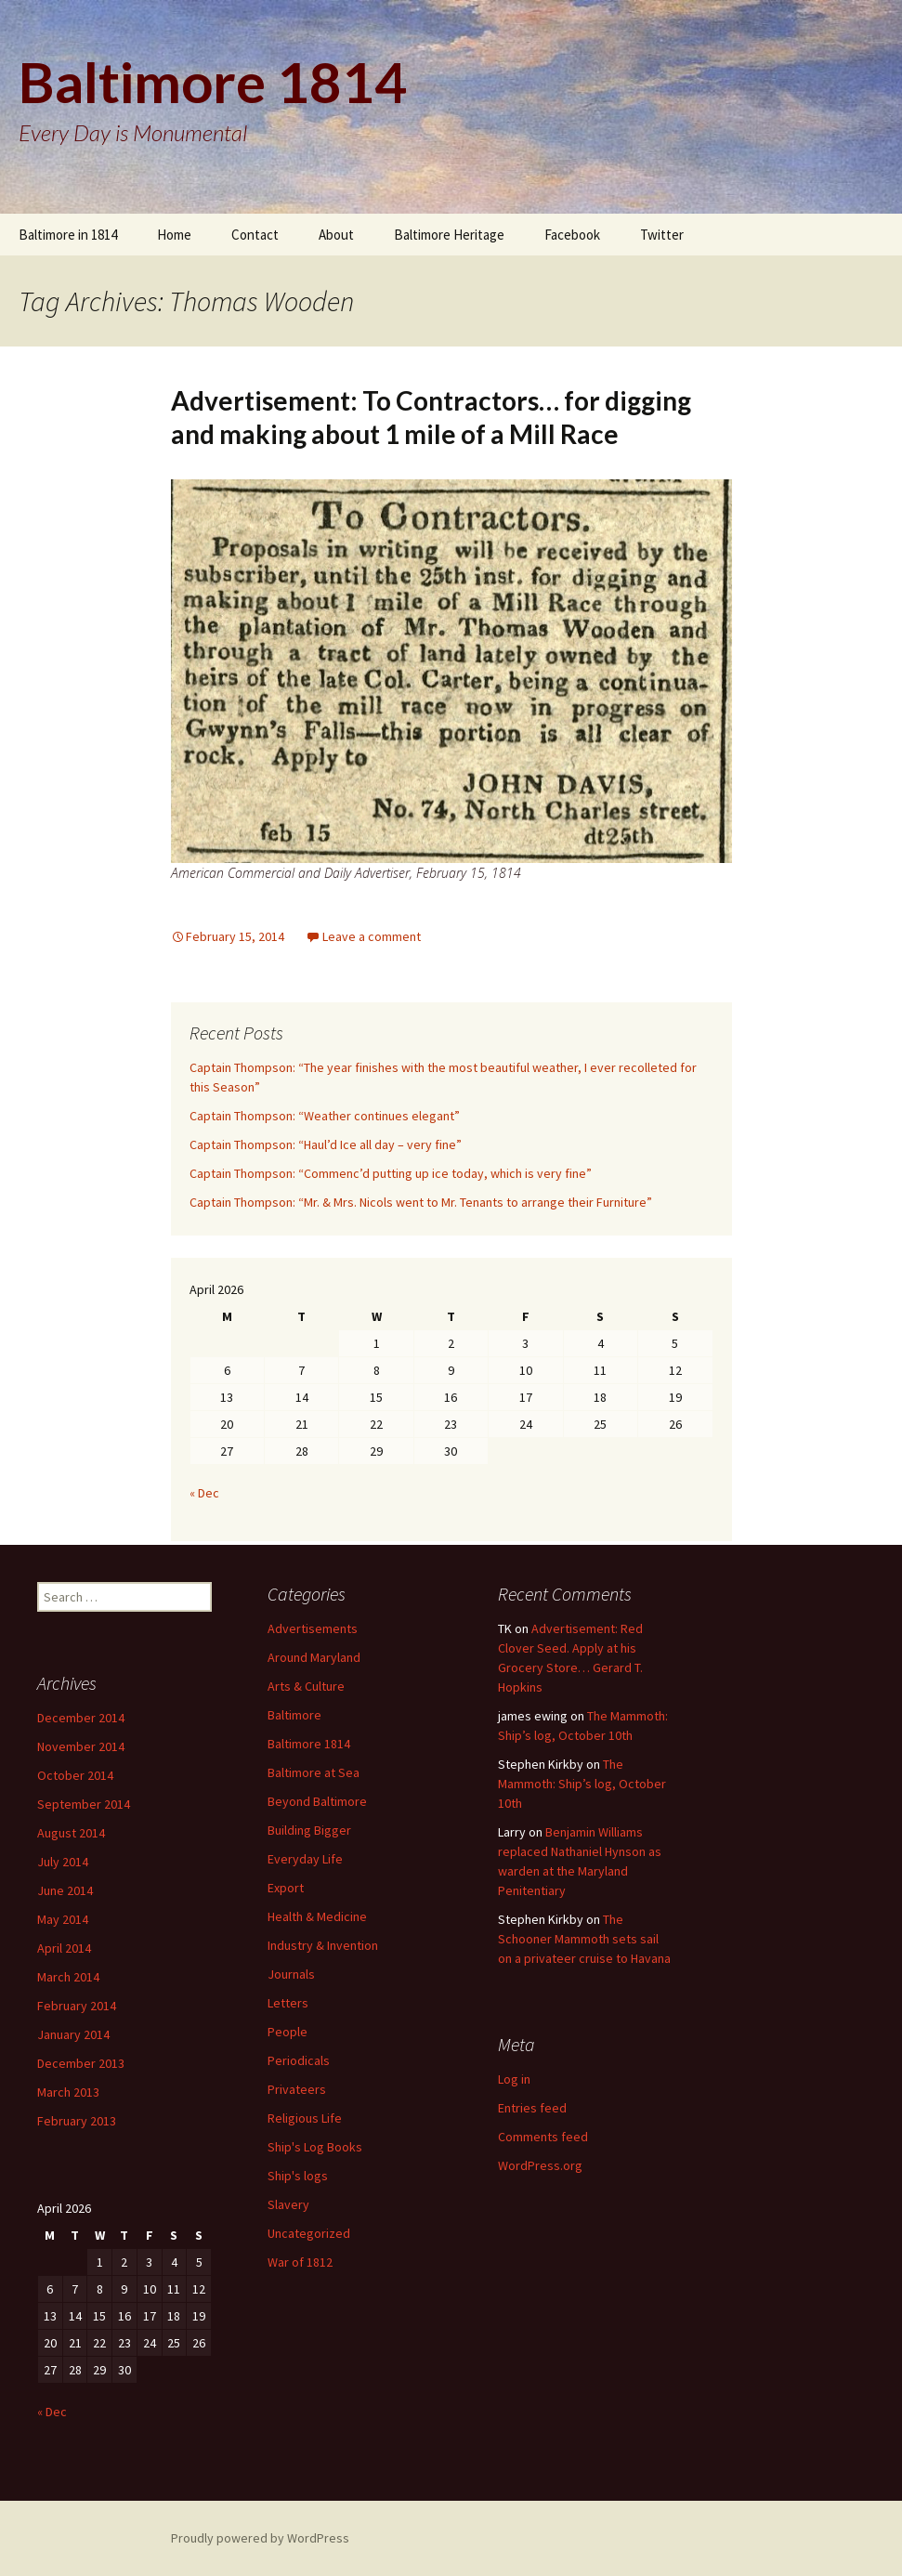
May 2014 (62, 1919)
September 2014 (83, 1804)
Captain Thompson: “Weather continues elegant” (325, 1115)
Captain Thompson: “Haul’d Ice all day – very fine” (326, 1144)
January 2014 (73, 2034)
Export (286, 1887)
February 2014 (76, 2005)
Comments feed (543, 2136)
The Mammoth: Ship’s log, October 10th (582, 1783)
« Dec (204, 1492)
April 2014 (64, 1948)
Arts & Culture (306, 1686)
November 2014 (80, 1746)
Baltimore (294, 1714)
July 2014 (62, 1861)
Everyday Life (305, 1858)
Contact (255, 234)
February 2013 (76, 2120)
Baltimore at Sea (313, 1772)
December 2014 (80, 1717)
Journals (291, 1974)
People (287, 2031)
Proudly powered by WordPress (260, 2538)
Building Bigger (309, 1830)
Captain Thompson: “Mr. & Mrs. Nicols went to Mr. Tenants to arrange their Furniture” (421, 1202)
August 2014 (71, 1832)
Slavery (288, 2204)
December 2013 (80, 2063)
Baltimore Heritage (449, 234)
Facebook (572, 234)
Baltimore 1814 (309, 1743)
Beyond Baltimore (317, 1801)
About (336, 234)
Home (174, 234)
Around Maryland (314, 1657)
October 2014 (75, 1775)
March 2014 (68, 1976)
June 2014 (65, 1890)
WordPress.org (540, 2165)
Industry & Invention (323, 1945)
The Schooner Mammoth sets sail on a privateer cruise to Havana (584, 1939)
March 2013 (68, 2092)
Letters (288, 2002)
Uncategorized (309, 2233)
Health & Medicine (317, 1916)
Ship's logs (298, 2175)
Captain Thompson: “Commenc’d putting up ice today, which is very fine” (391, 1173)
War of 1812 (300, 2262)
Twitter (662, 234)
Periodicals (299, 2060)
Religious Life (305, 2118)
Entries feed (532, 2107)
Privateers (297, 2089)
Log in (514, 2079)
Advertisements (313, 1628)
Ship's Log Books (315, 2146)
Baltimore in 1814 (68, 234)
